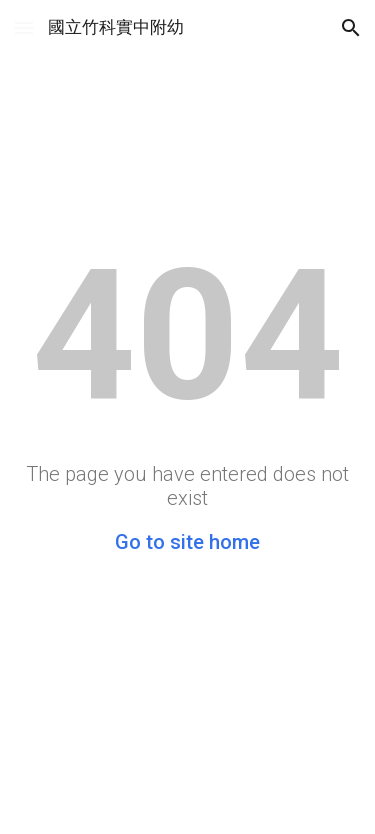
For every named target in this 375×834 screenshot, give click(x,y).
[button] (24, 27)
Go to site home (187, 542)
